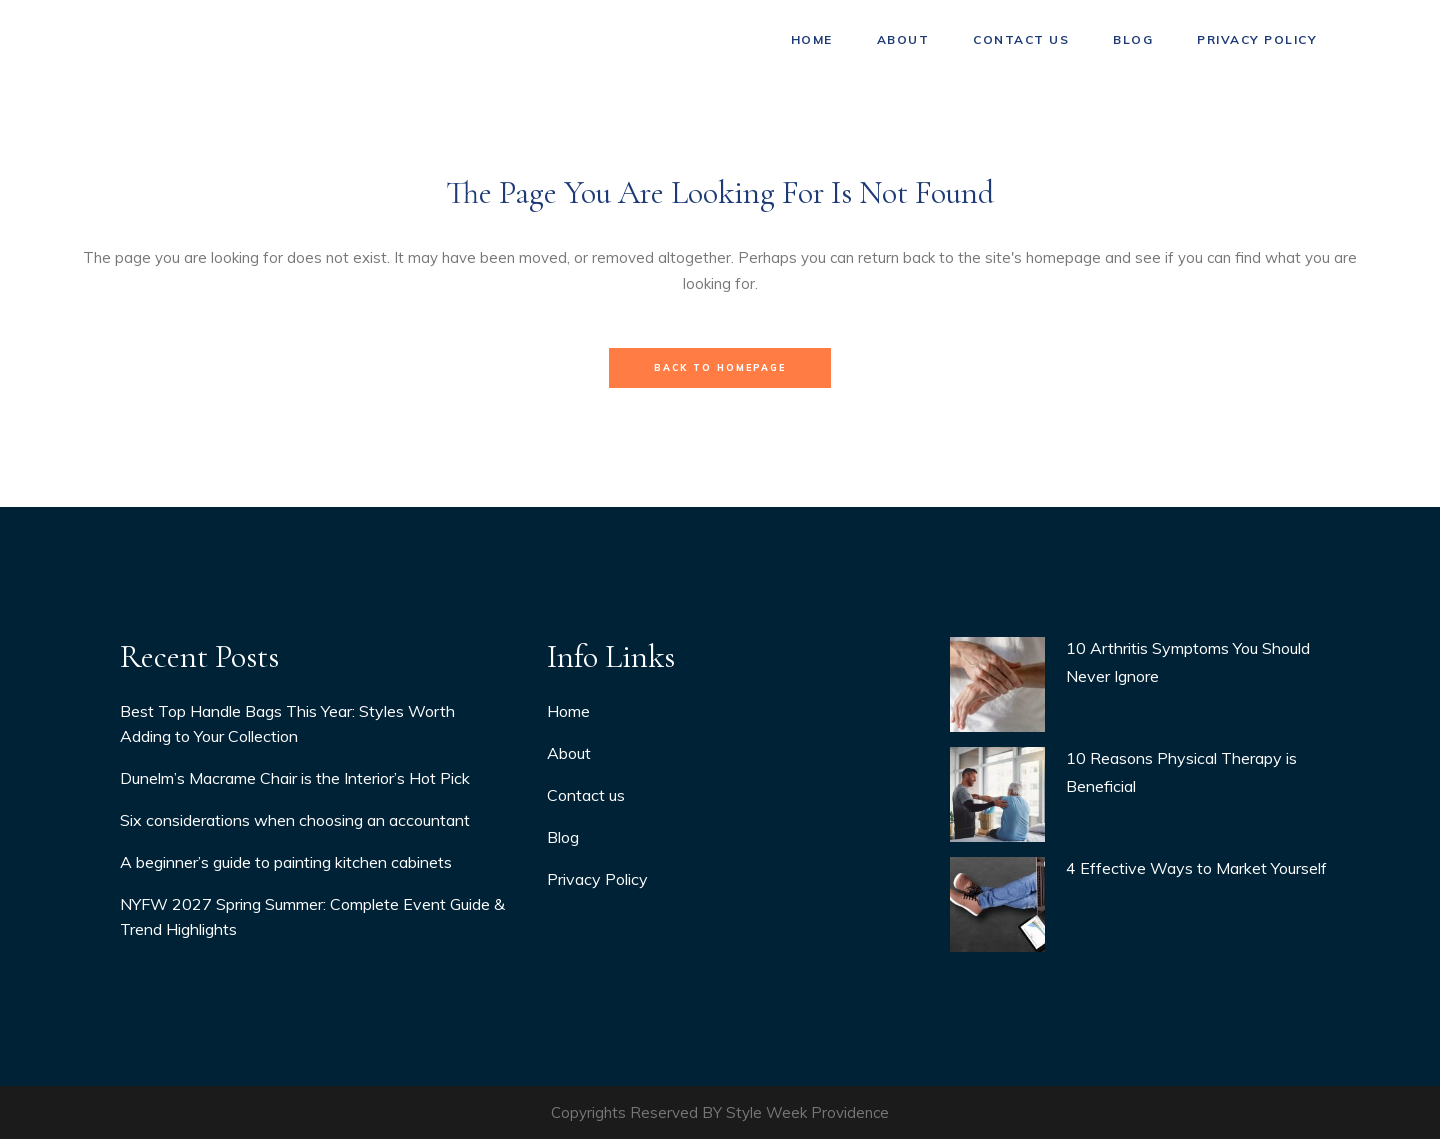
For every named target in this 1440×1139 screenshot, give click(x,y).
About (569, 753)
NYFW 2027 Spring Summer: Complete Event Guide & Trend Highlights (312, 916)
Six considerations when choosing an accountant (295, 820)
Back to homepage (720, 367)
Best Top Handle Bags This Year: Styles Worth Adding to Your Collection (287, 723)
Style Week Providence (807, 1112)
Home (568, 711)
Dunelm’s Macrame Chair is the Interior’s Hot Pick (295, 778)
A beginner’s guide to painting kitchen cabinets (286, 862)
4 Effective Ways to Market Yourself (1196, 868)
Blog (563, 837)
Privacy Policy (597, 879)
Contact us (586, 795)
